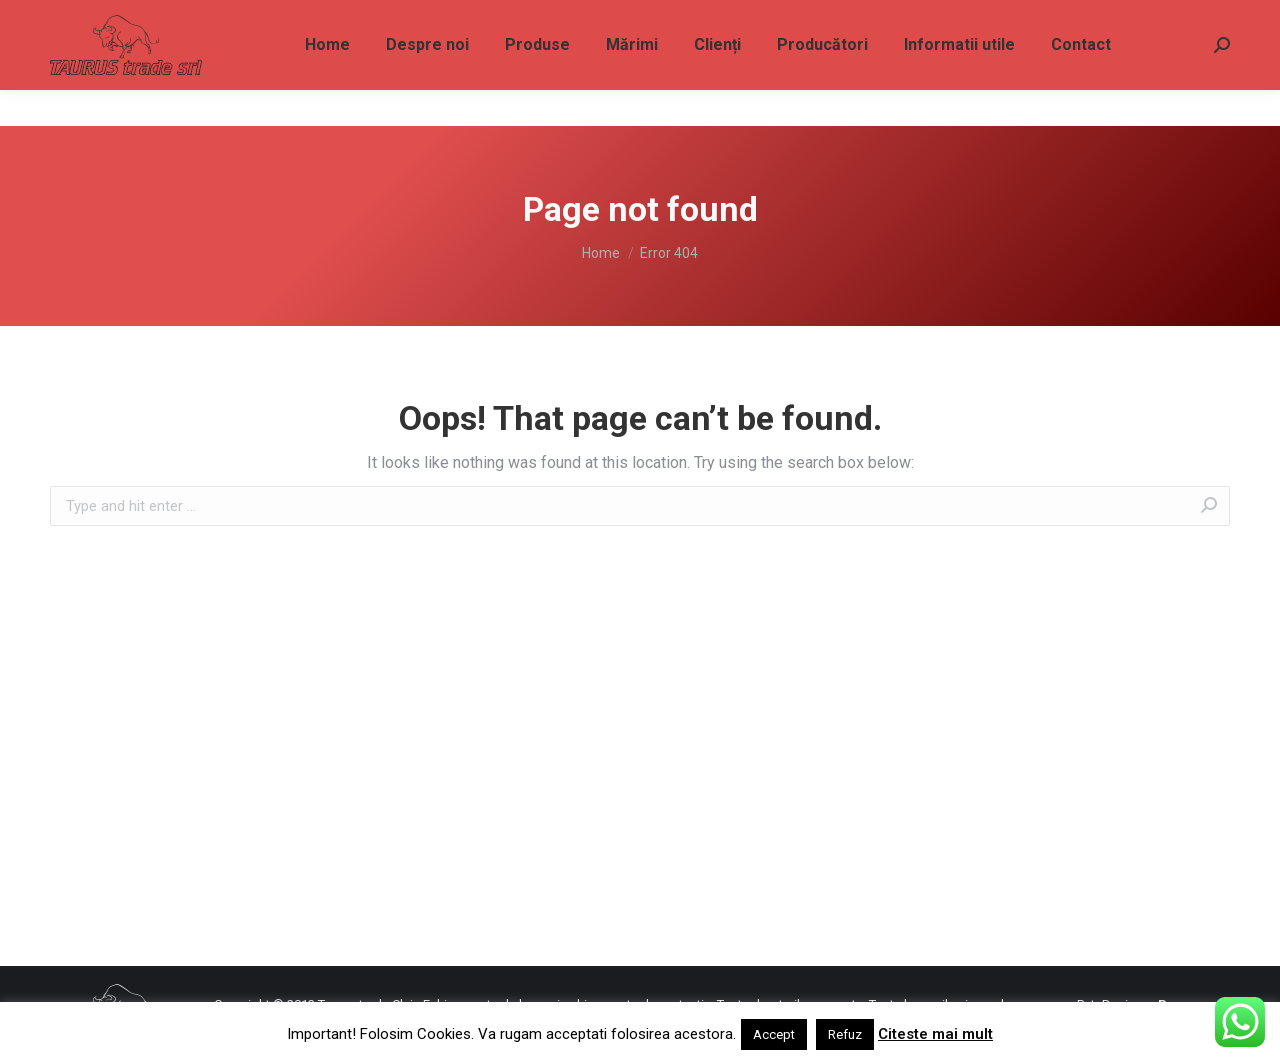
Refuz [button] (845, 1034)
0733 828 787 (98, 18)
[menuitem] (327, 81)
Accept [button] (774, 1034)
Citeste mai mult (935, 1034)
